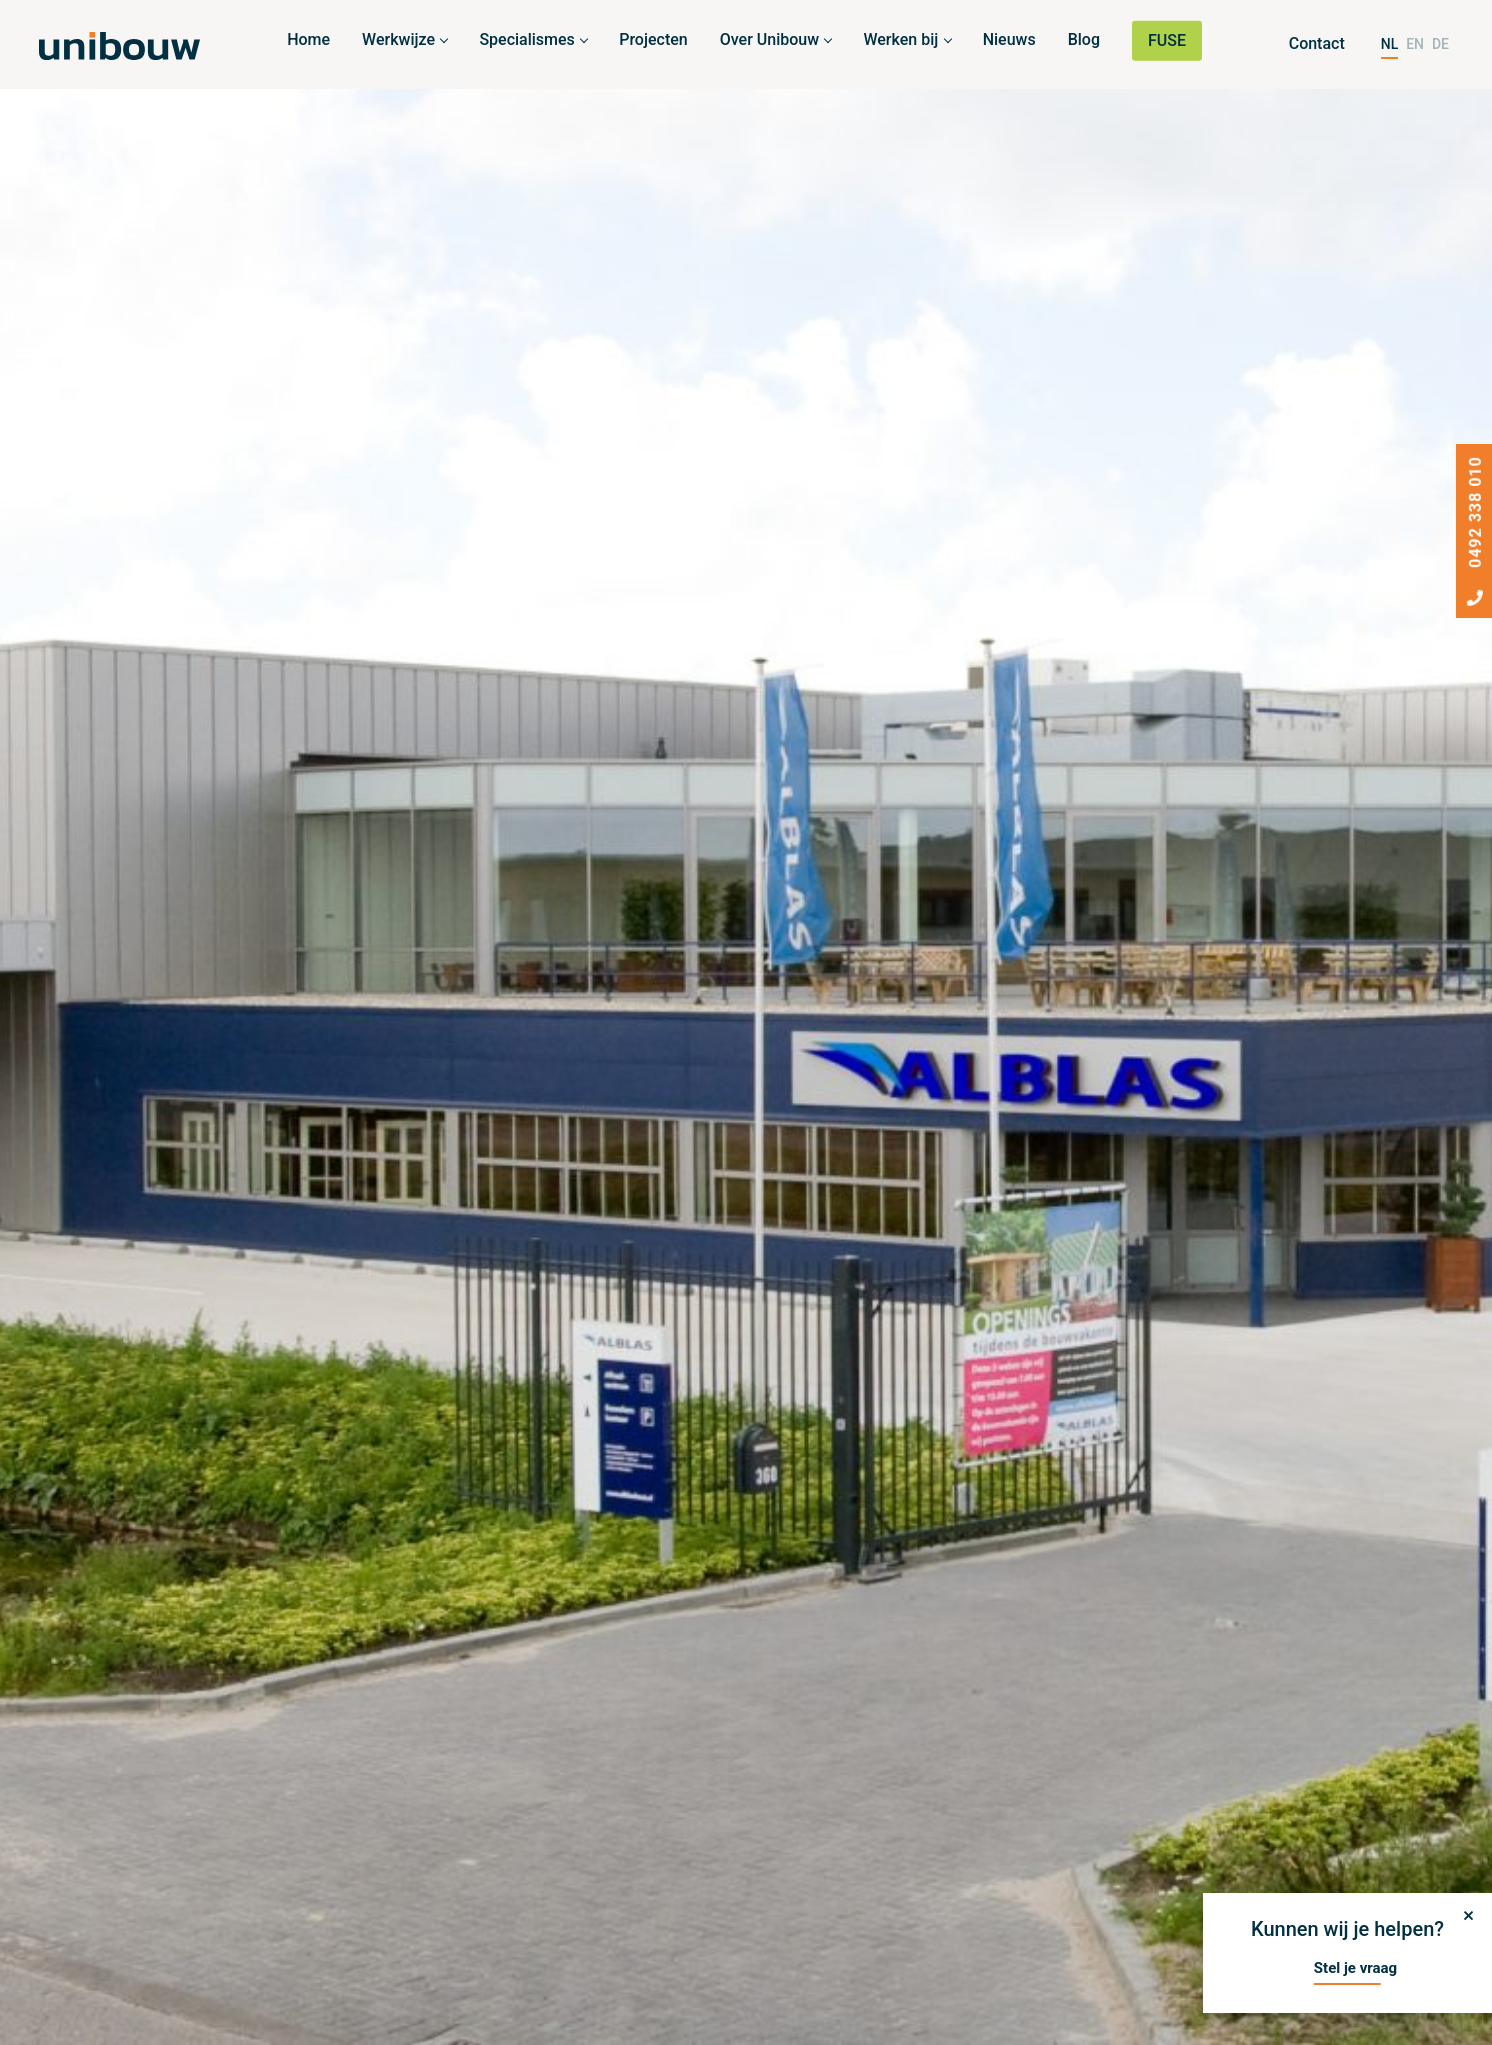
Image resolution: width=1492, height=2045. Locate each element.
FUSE (1167, 40)
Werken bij (900, 39)
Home (308, 39)
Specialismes (526, 39)
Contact (1317, 43)
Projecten (653, 39)
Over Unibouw (769, 39)
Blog (1084, 39)
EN (1415, 44)
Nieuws (1009, 39)
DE (1440, 44)
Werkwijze (398, 39)
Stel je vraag (1355, 1968)
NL (1389, 44)
